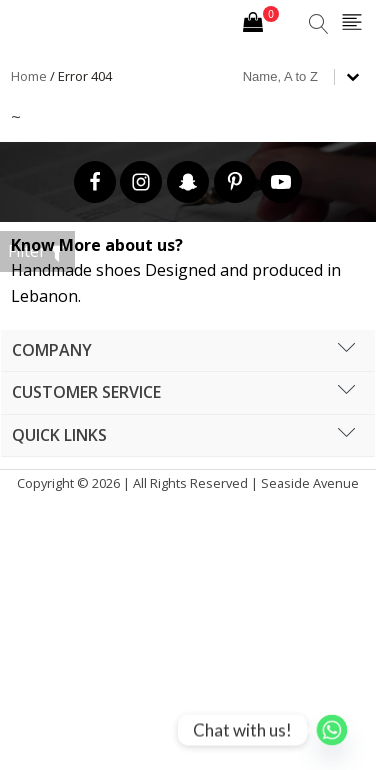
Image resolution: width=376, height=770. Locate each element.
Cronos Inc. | (186, 508)
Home (29, 76)
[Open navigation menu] (352, 23)
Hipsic (191, 508)
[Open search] (319, 24)
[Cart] (261, 24)
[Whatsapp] (332, 730)
